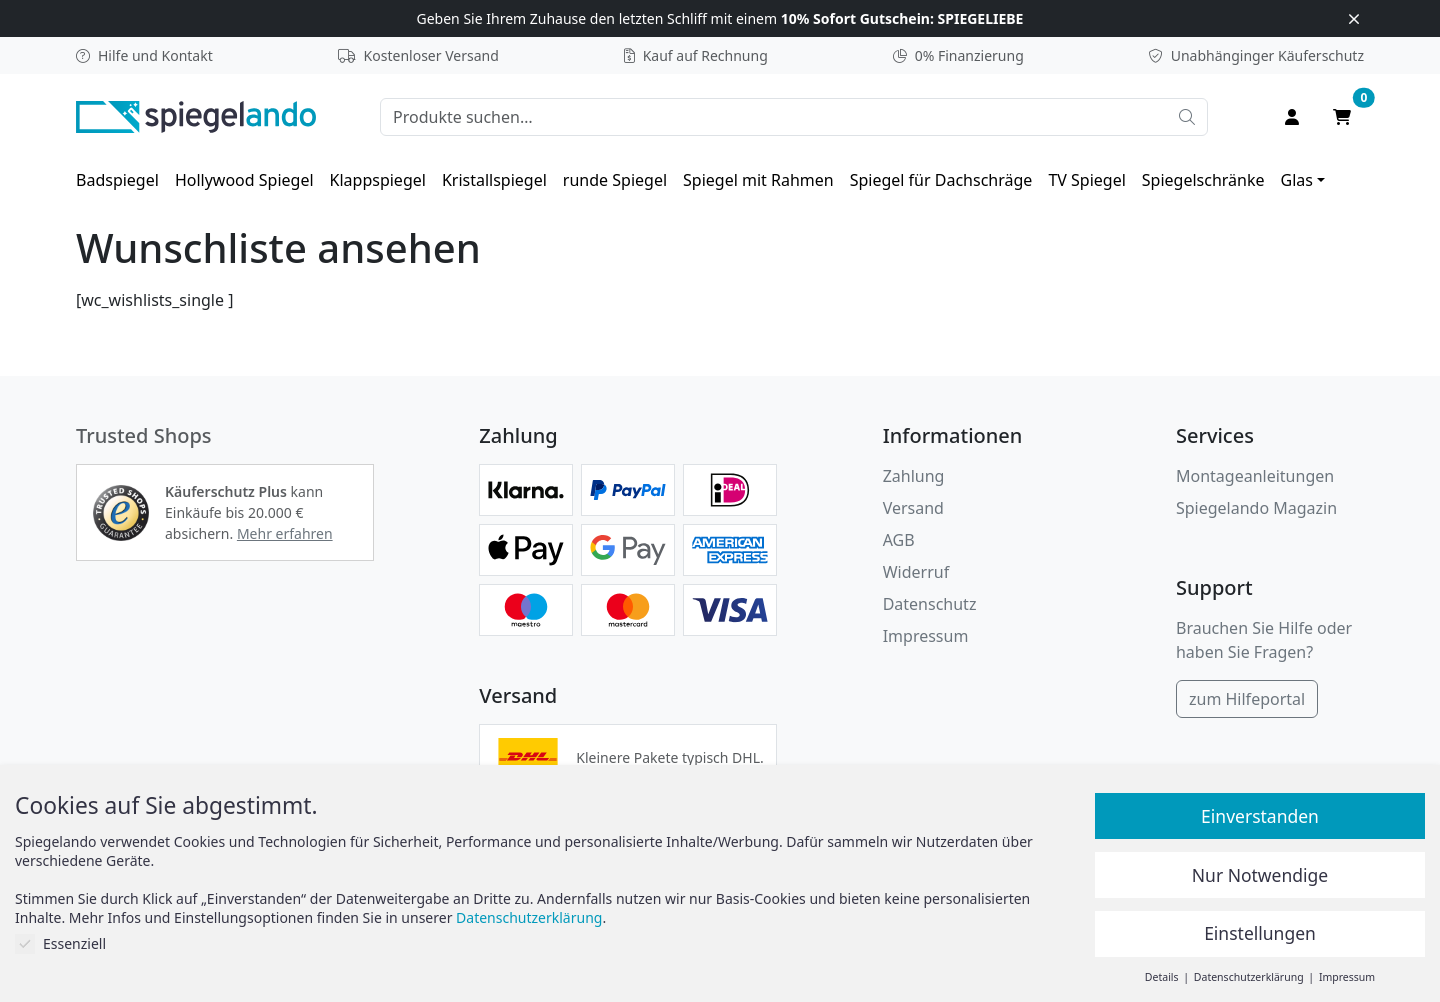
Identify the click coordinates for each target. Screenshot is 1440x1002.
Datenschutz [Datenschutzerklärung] (930, 604)
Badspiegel (117, 180)
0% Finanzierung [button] (958, 55)
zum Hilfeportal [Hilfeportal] (1247, 699)
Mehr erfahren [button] (285, 533)
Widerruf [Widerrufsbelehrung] (916, 572)
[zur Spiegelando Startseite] (196, 115)
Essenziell (60, 943)
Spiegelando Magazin (1256, 508)
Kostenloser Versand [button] (418, 55)
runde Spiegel (615, 180)
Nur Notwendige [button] (1260, 875)
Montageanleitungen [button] (1255, 476)
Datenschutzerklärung (529, 917)
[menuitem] (117, 180)
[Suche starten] (1187, 117)
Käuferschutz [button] (1256, 55)
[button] (121, 513)
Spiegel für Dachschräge (941, 180)
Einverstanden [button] (1260, 816)
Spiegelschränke (1203, 180)
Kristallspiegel (494, 180)
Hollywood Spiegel (244, 180)
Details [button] (1163, 977)
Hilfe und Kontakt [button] (144, 55)
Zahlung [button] (914, 476)
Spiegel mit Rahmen (758, 180)
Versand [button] (913, 508)
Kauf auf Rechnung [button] (696, 55)
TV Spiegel (1086, 180)
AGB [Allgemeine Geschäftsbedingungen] (899, 540)
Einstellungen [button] (1260, 933)
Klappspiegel (378, 180)
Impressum (926, 636)
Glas (1297, 180)
